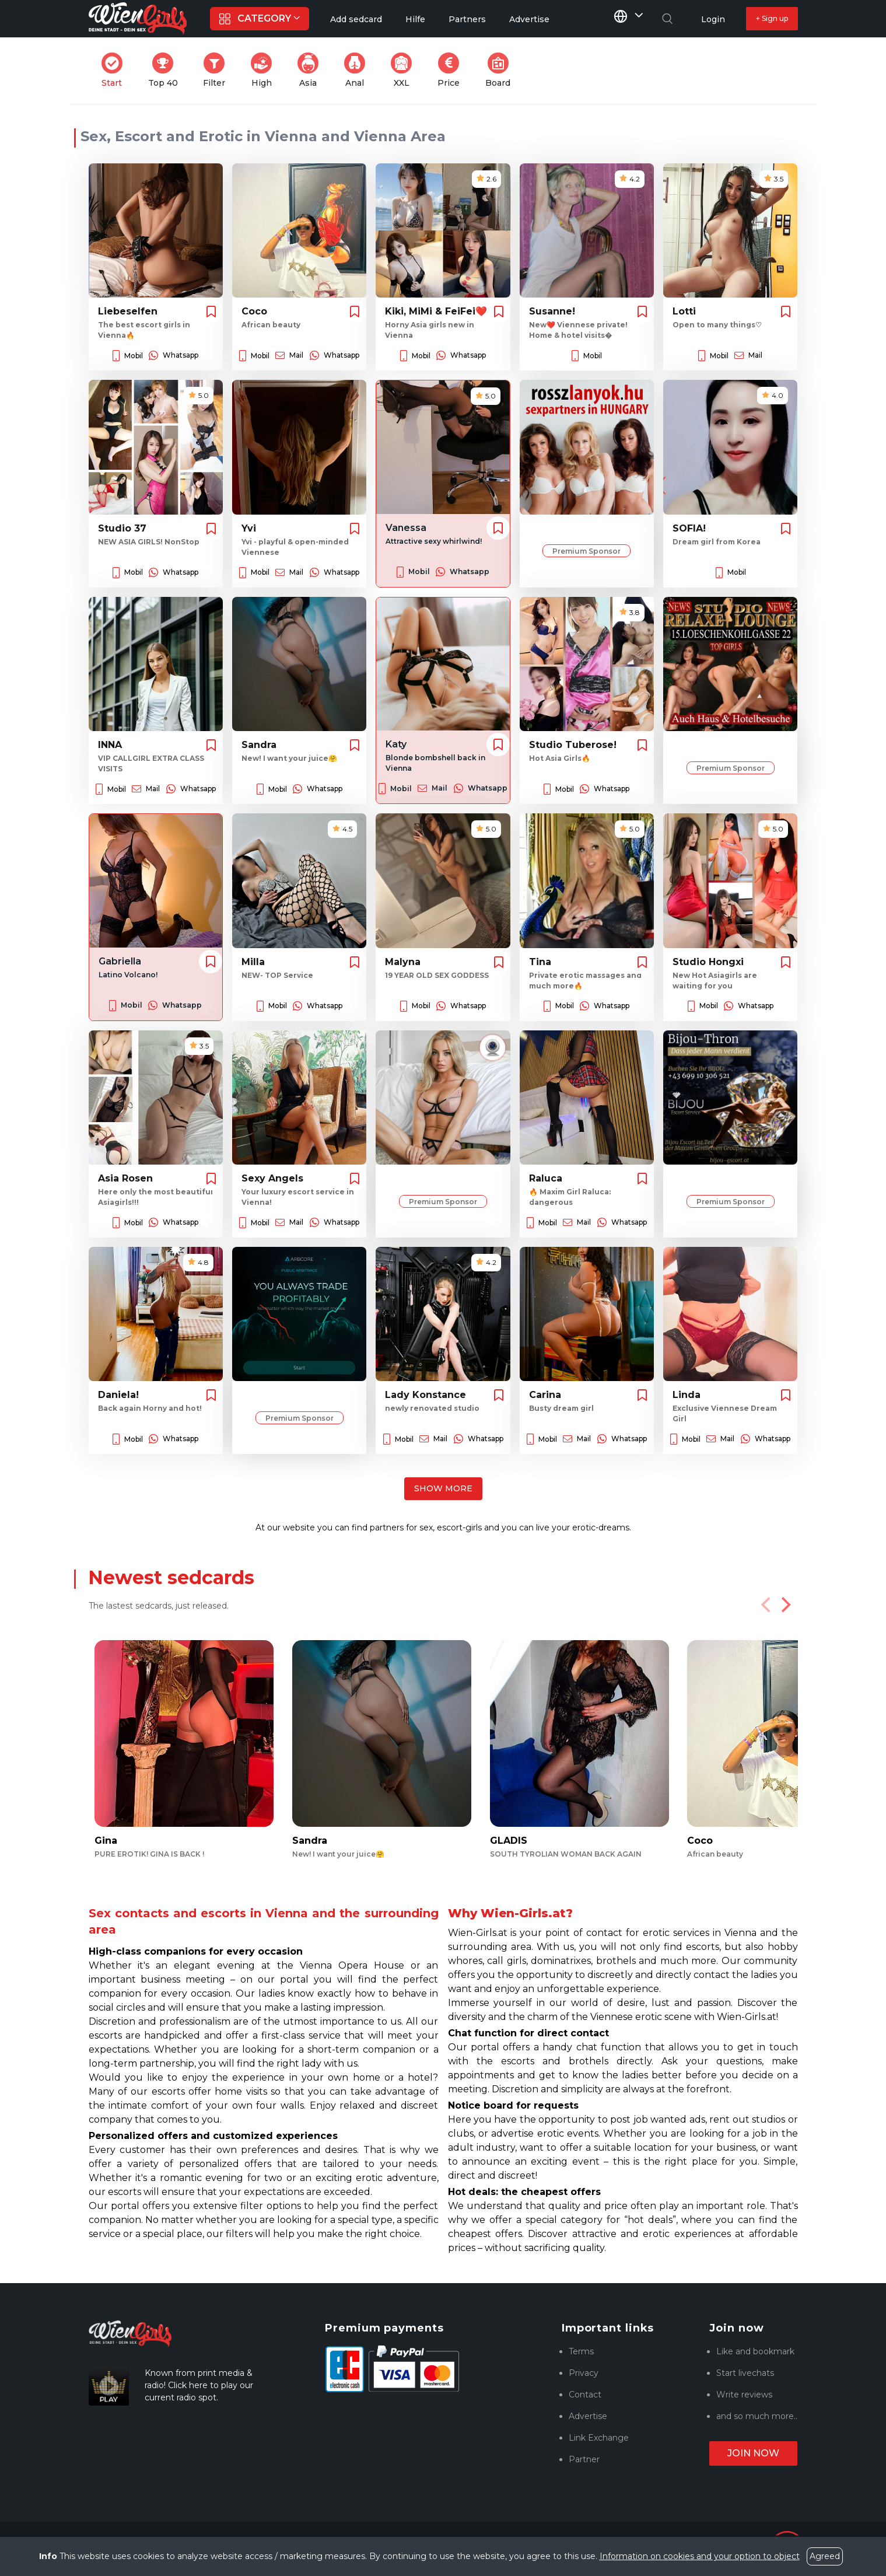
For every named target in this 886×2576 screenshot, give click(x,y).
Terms (581, 2351)
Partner (584, 2459)
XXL (404, 70)
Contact (585, 2394)
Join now (753, 2453)
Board (501, 70)
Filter (217, 70)
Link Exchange (599, 2437)
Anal (358, 70)
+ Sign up (772, 18)
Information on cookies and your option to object (700, 2556)
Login (713, 19)
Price (452, 70)
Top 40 (166, 70)
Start (115, 70)
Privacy (583, 2373)
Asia (311, 70)
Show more (443, 1488)
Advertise (588, 2416)
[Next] (785, 1604)
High (265, 70)
